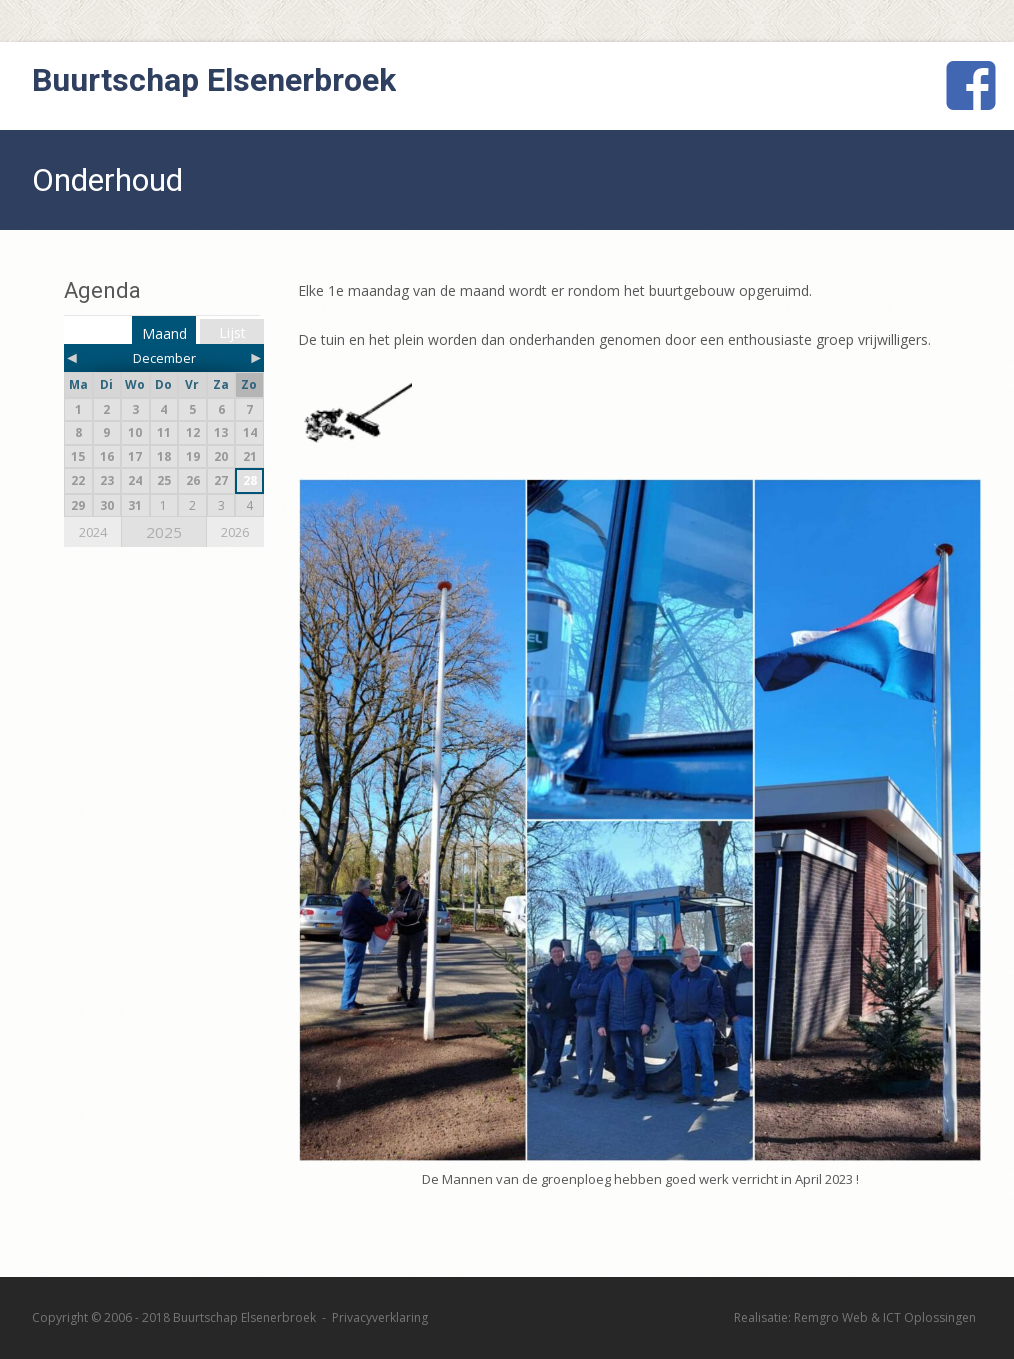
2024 (93, 532)
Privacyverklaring (380, 1317)
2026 (235, 532)
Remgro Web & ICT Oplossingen (885, 1317)
